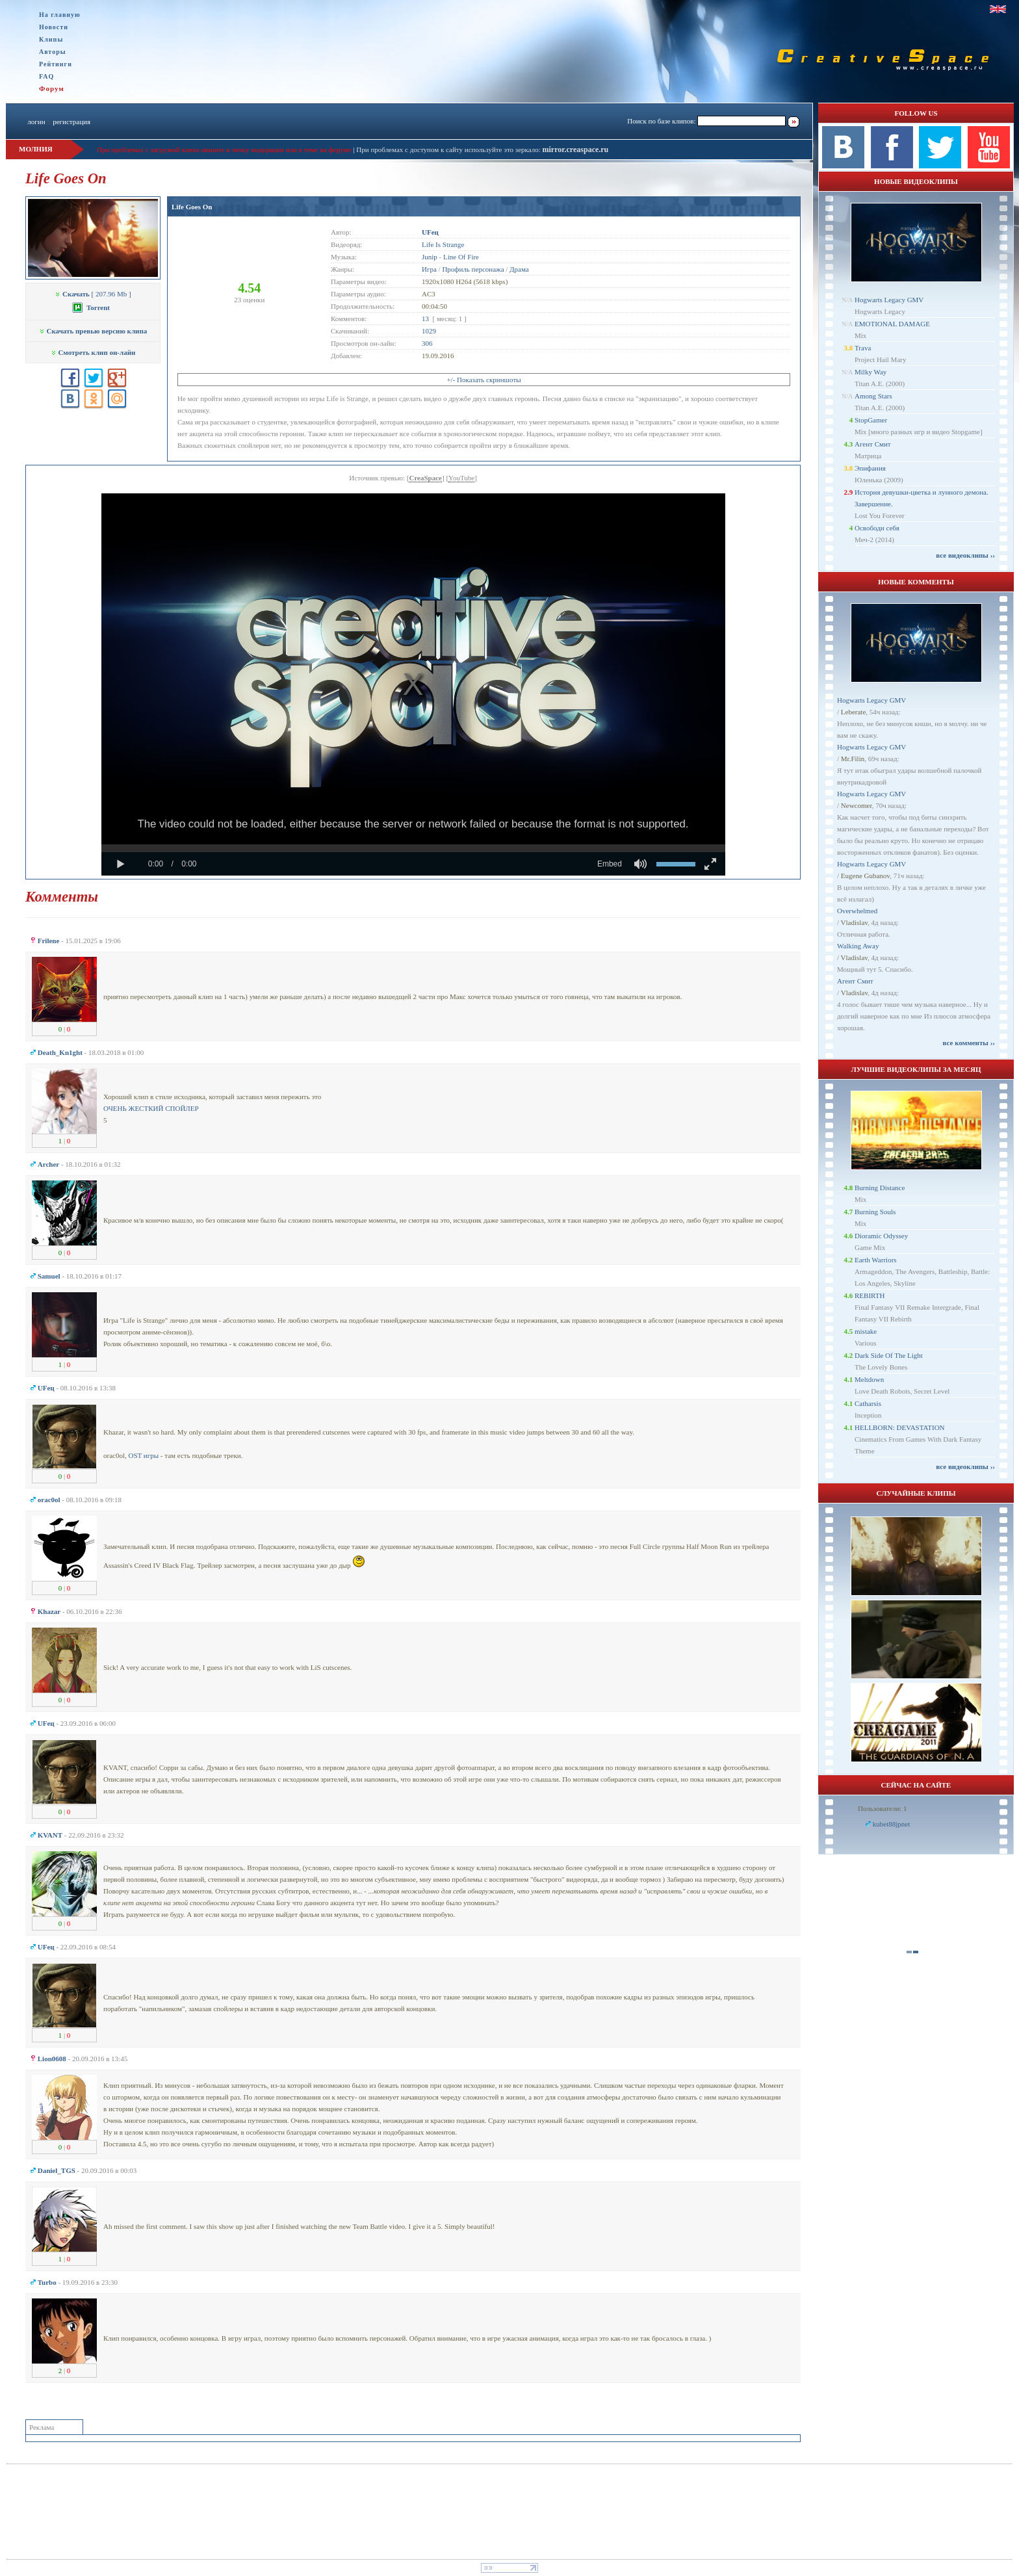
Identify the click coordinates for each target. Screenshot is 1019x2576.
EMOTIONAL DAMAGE (892, 324)
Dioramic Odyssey (881, 1236)
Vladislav (854, 922)
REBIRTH (869, 1295)
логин (36, 121)
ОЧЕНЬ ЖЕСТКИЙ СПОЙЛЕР (151, 1108)
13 (425, 318)
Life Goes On (192, 207)
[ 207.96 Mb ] (93, 294)
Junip (429, 257)
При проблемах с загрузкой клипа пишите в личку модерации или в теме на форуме (224, 149)
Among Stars (873, 396)
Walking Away (858, 946)
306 (427, 343)
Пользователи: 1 (882, 1808)
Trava (863, 348)
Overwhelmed (857, 911)
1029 (429, 331)
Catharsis (868, 1403)
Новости (53, 27)
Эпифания (870, 468)
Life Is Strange (443, 244)
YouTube (461, 478)
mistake (866, 1331)
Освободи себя (877, 528)
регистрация (71, 121)
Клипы (51, 39)
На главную (60, 14)
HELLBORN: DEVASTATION (900, 1427)
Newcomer (856, 805)
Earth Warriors (876, 1260)
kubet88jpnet (891, 1824)
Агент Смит (873, 444)
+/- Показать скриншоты (483, 380)
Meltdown (869, 1379)
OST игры (143, 1455)
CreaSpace (425, 478)
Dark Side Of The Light (889, 1355)
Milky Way (870, 372)
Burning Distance (880, 1187)
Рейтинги (55, 64)
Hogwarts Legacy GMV (889, 300)
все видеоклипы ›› (965, 555)
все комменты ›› (969, 1043)
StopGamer (871, 420)
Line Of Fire (461, 257)
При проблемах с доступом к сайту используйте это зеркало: (449, 149)
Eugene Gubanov (865, 875)
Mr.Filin (852, 758)
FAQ (46, 76)
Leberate (853, 712)
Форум (51, 88)
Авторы (52, 51)
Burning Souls (875, 1212)
